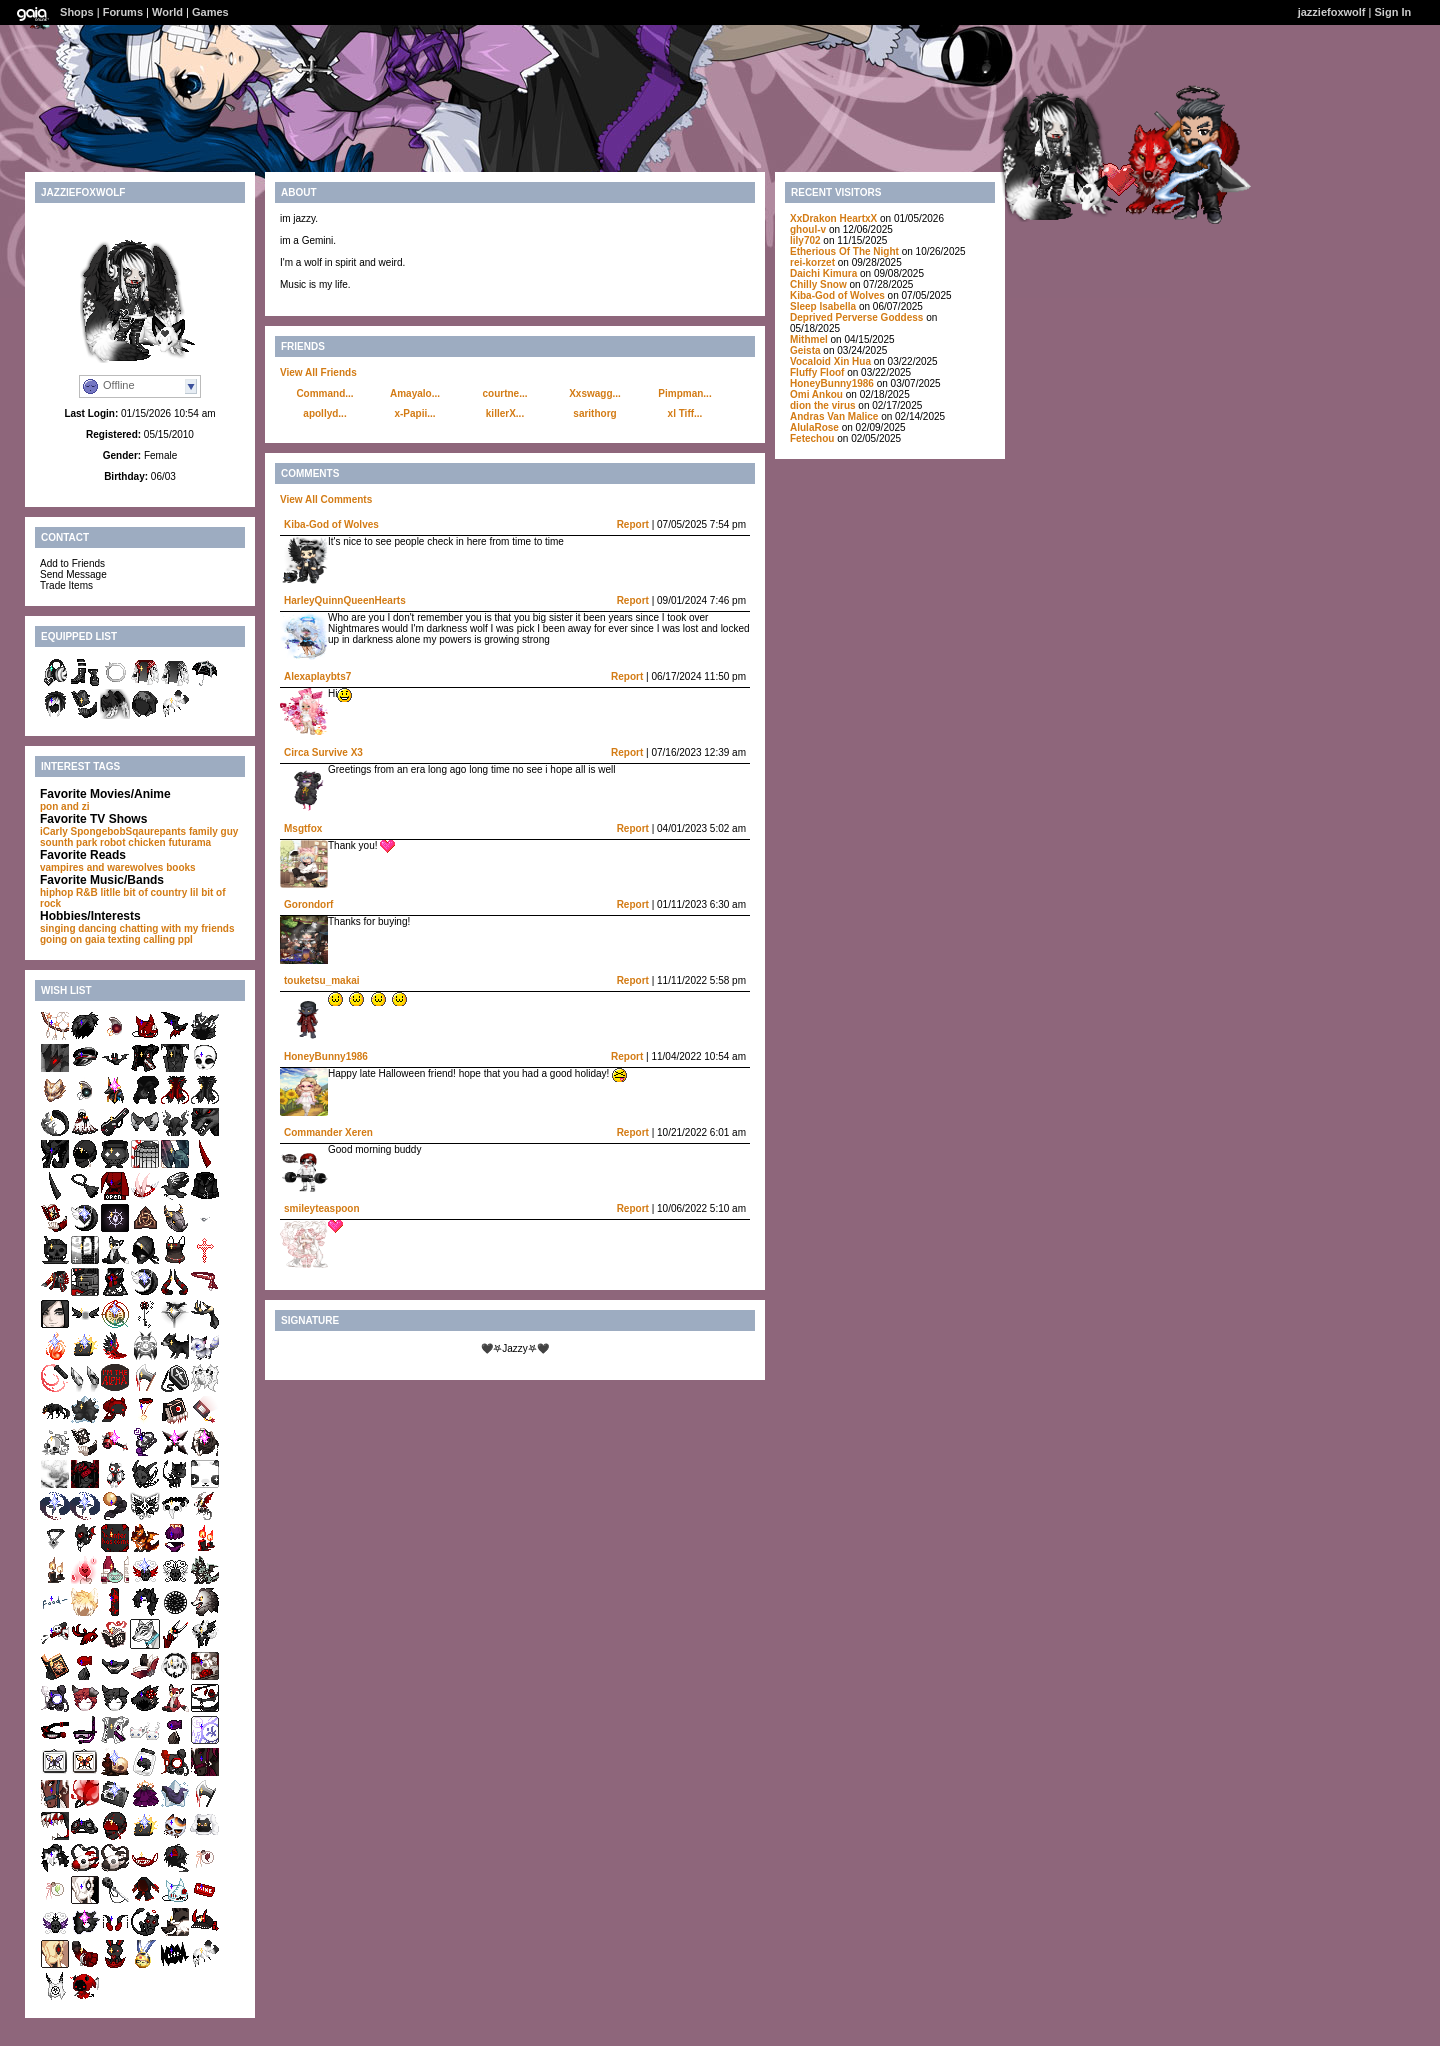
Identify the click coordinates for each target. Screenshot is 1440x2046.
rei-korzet (812, 262)
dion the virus (823, 405)
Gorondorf (308, 904)
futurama (189, 842)
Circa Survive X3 (323, 752)
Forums (123, 12)
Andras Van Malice (834, 416)
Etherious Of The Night (844, 251)
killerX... (505, 413)
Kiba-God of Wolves (331, 524)
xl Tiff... (685, 413)
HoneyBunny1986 (326, 1056)
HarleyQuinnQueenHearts (345, 600)
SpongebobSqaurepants (129, 831)
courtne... (504, 393)
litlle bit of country (144, 892)
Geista (805, 350)
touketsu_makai (322, 980)
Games (210, 12)
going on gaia (72, 939)
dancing (97, 928)
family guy (213, 831)
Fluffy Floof (817, 372)
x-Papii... (414, 413)
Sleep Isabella (823, 306)
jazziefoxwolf (1332, 12)
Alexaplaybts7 (317, 676)
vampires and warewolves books (118, 867)
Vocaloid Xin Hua (830, 361)
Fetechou (812, 438)
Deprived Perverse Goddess (856, 317)
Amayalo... (415, 393)
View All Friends (318, 372)
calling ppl (167, 939)
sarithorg (594, 413)
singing (58, 928)
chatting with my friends (176, 928)
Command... (324, 393)
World (167, 12)
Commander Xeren (328, 1132)
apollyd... (324, 413)
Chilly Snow (818, 284)
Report (633, 524)
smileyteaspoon (322, 1208)
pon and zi (64, 806)
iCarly (54, 831)
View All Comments (326, 499)
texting (124, 939)
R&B (87, 892)
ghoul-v (808, 229)
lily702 (805, 240)
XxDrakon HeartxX (835, 218)
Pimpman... (684, 393)
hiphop (56, 892)
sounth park (68, 842)
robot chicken (133, 842)
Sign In (1393, 12)
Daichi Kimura (823, 273)
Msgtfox (303, 828)
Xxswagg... (595, 393)
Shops (77, 12)
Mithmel (809, 339)
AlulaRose (814, 427)
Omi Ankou (816, 394)
